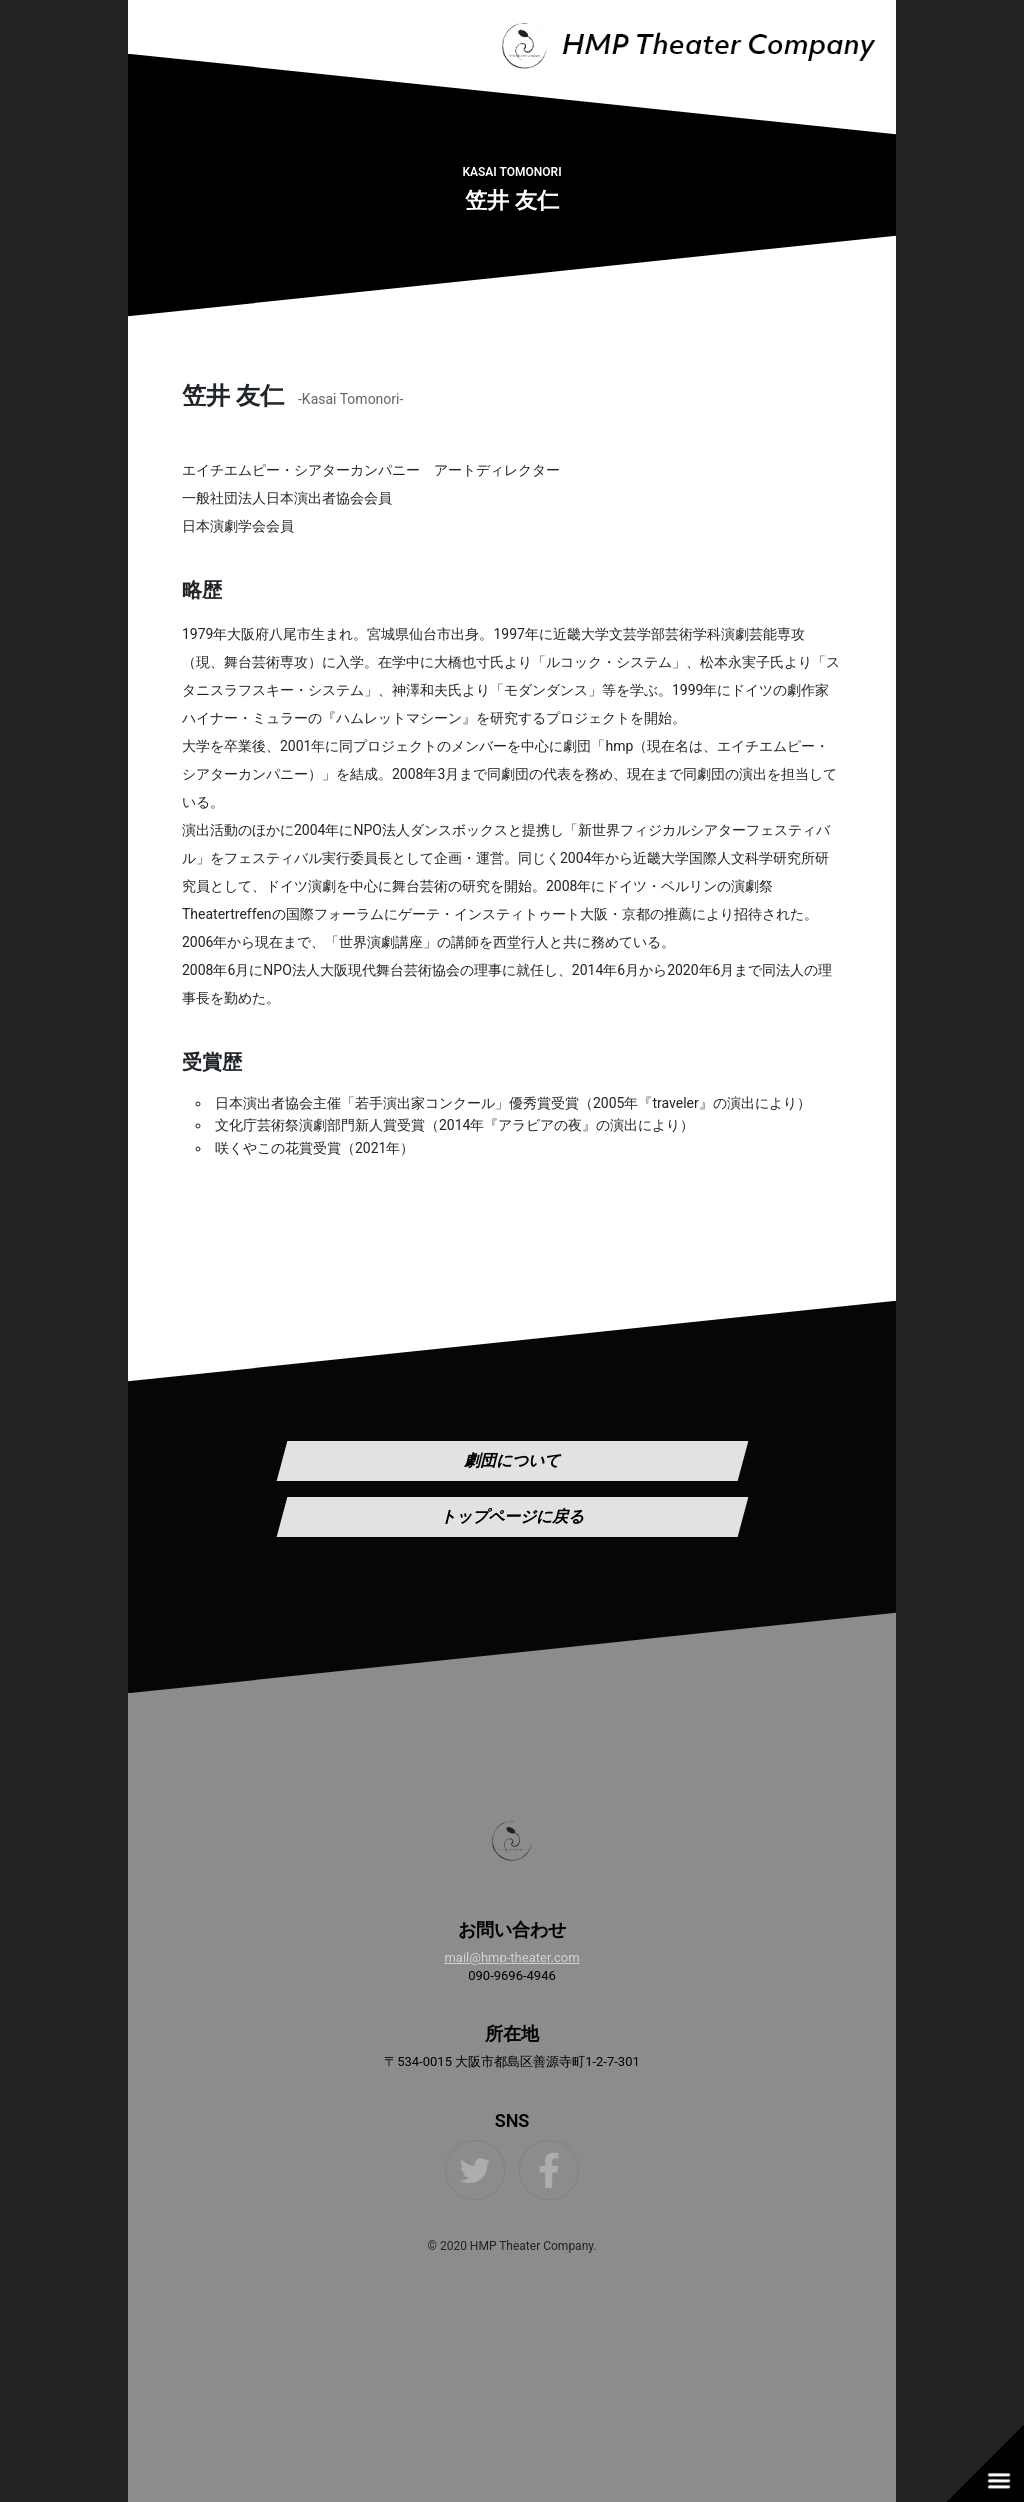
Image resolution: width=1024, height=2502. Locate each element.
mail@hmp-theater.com (511, 1957)
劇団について (512, 1460)
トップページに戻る (512, 1516)
